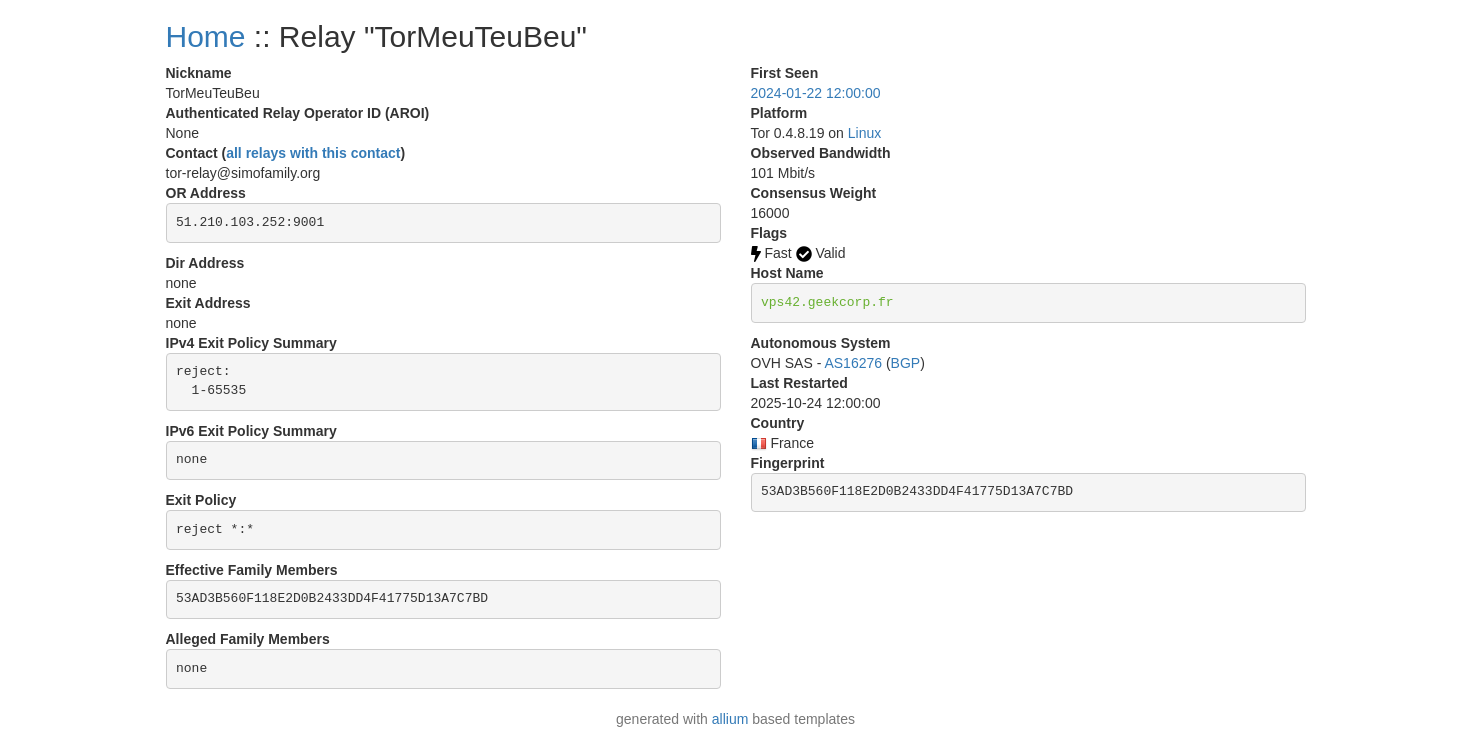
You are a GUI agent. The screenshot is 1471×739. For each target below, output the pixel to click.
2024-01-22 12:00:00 (816, 93)
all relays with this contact (313, 153)
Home (206, 36)
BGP (906, 363)
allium (730, 719)
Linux (864, 133)
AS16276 (853, 363)
